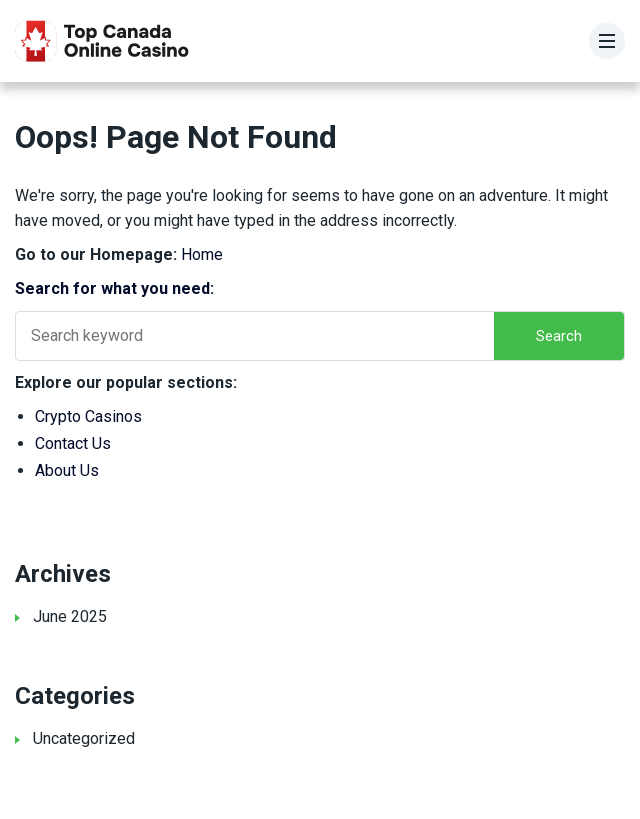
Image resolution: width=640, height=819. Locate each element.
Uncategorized (84, 738)
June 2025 (70, 616)
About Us (67, 470)
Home (202, 254)
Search (559, 336)
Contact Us (73, 443)
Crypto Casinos (88, 416)
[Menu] (607, 41)
